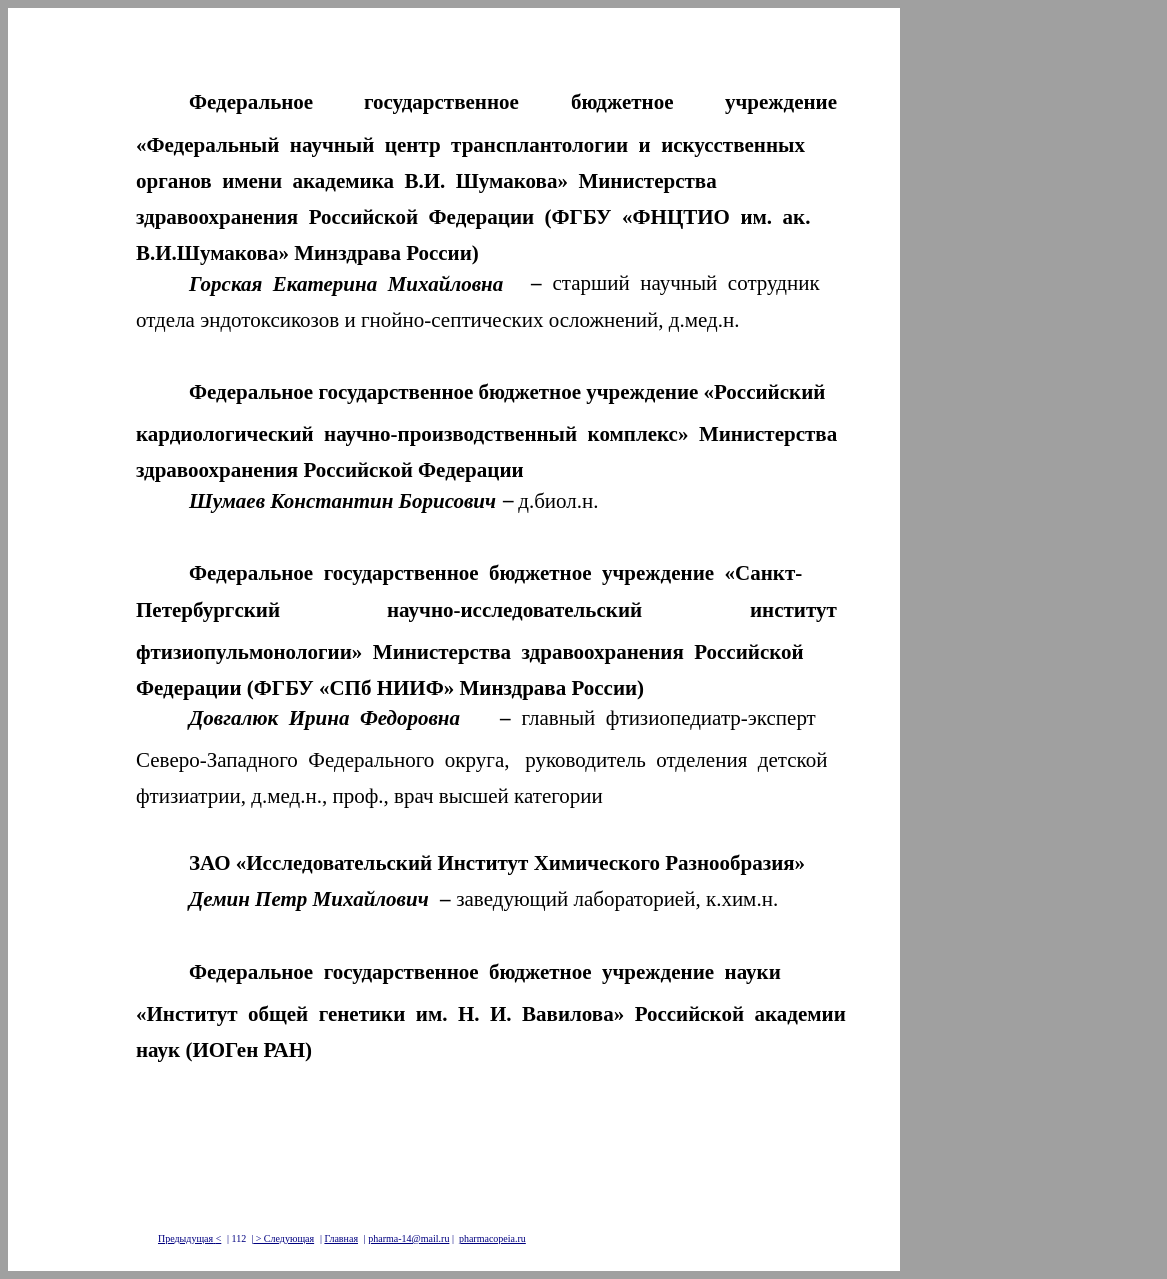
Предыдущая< (189, 1238)
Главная (341, 1238)
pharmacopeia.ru (492, 1238)
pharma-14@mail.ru (408, 1238)
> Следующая (283, 1238)
